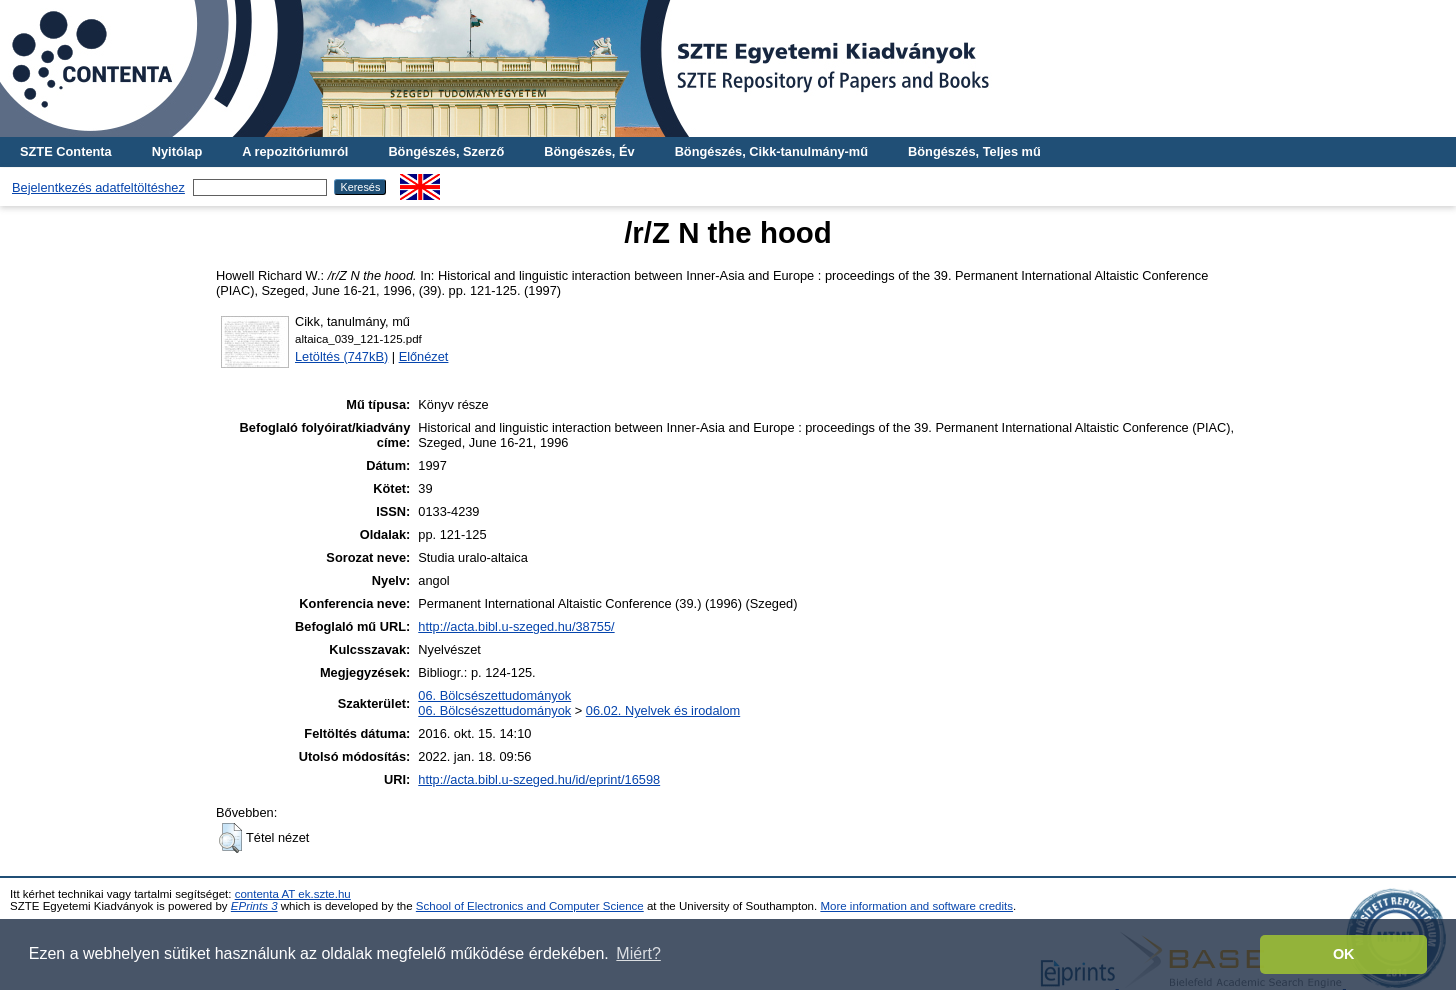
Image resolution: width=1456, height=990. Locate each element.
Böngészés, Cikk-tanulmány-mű (771, 151)
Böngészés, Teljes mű (974, 151)
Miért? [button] (638, 953)
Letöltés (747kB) (341, 356)
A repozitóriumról (295, 151)
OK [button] (1344, 954)
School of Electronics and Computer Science (530, 906)
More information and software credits (916, 906)
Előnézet (424, 356)
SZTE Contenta (66, 151)
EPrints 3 (254, 906)
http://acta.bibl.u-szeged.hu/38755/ (516, 626)
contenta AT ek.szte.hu (293, 894)
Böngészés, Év (589, 151)
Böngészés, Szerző (446, 151)
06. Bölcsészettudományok (494, 695)
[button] (230, 838)
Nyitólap (177, 151)
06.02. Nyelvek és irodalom (663, 710)
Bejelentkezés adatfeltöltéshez (98, 187)
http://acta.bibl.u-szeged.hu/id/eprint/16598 (539, 779)
